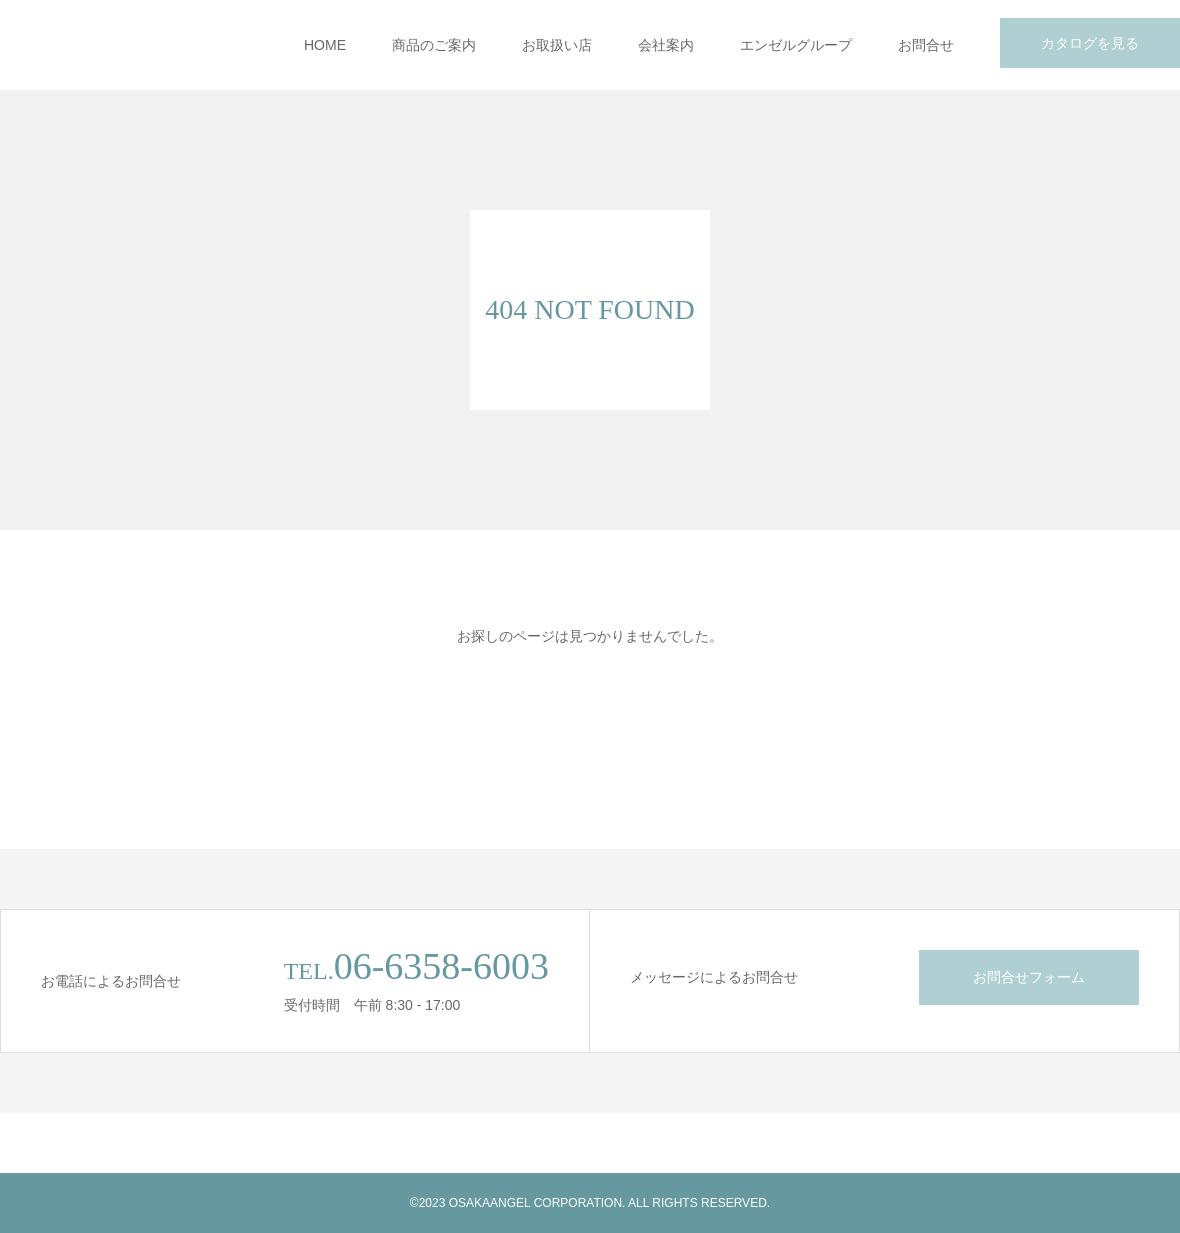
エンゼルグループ (796, 45)
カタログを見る (1090, 43)
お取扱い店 (557, 45)
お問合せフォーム (1029, 977)
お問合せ (926, 45)
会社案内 (666, 45)
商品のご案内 (434, 45)
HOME (325, 45)
